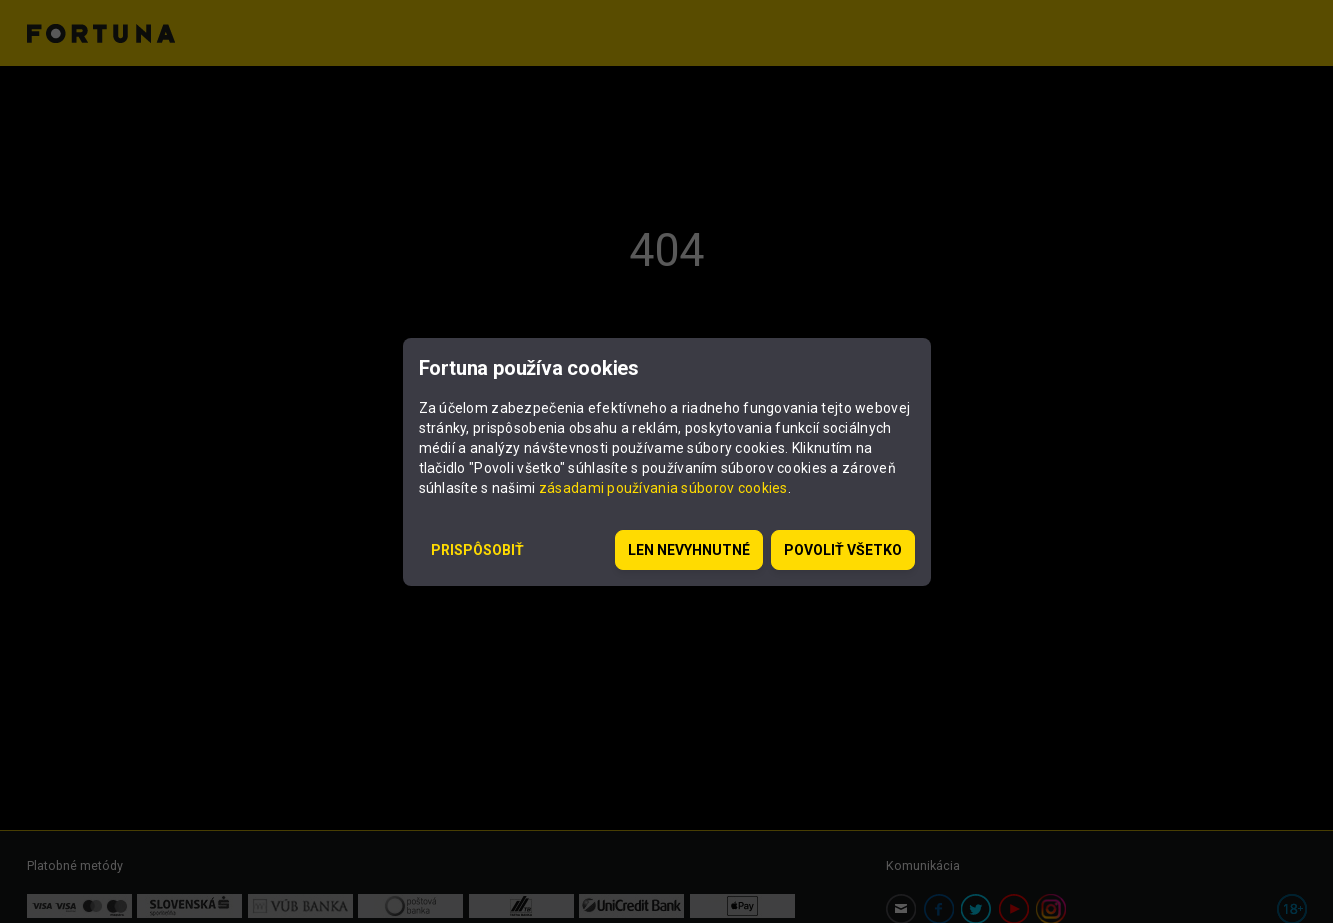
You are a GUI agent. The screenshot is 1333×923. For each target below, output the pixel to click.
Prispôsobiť (477, 550)
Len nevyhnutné (689, 550)
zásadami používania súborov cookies (663, 488)
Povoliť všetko (843, 550)
